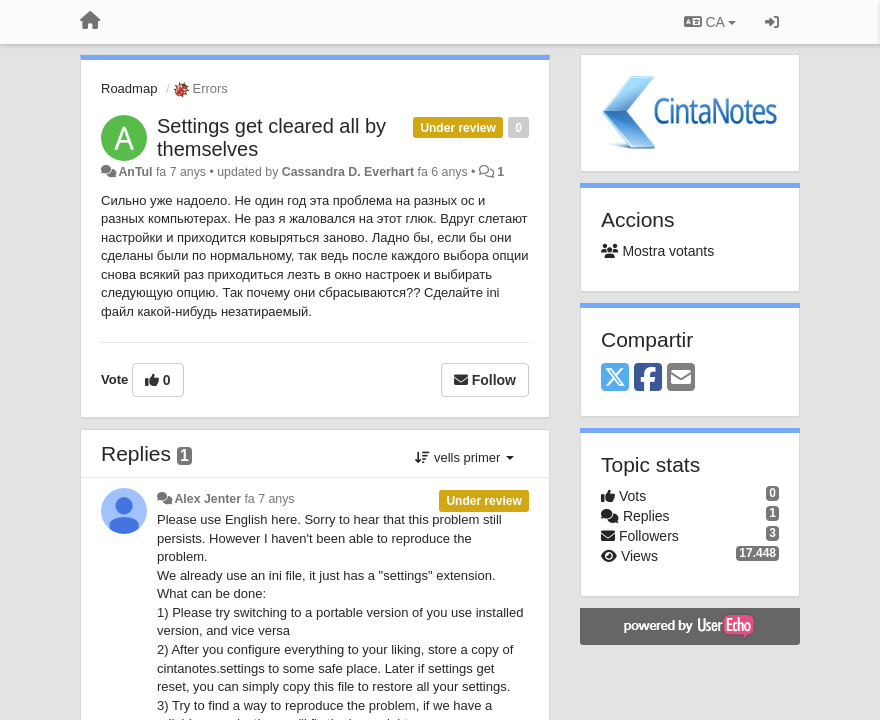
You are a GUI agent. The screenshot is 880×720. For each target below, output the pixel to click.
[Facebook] (648, 378)
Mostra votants (657, 251)
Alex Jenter (207, 499)
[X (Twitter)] (615, 378)
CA (710, 22)
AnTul (135, 172)
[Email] (681, 378)
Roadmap (129, 88)
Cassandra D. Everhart (348, 172)
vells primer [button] (464, 457)
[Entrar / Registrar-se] (772, 22)
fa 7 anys (269, 499)
